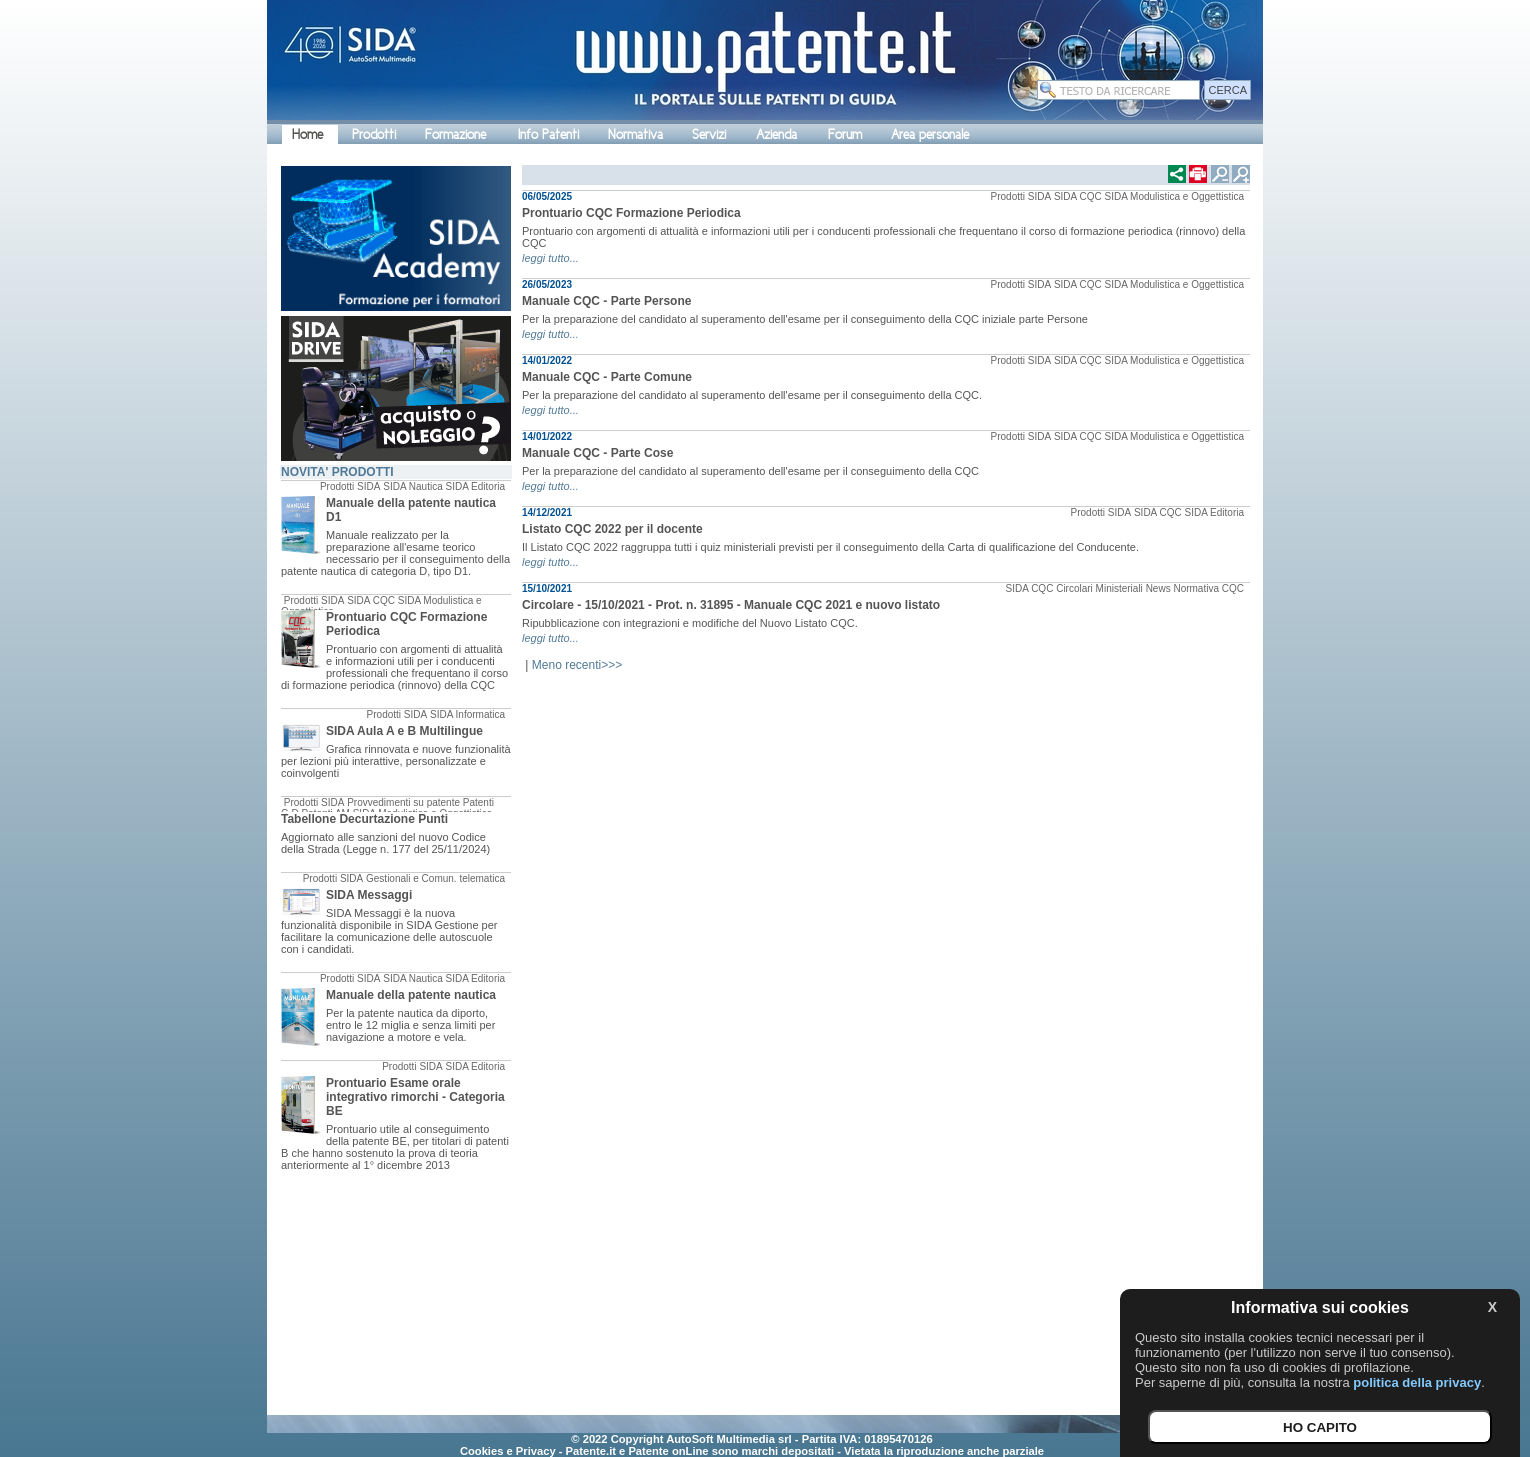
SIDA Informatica (467, 714)
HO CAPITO (1320, 1427)
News (1158, 588)
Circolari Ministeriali (1099, 588)
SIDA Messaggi (369, 895)
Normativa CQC (1208, 588)
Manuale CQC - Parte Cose (597, 453)
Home (307, 134)
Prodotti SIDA (350, 486)
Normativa (635, 134)
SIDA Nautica (412, 486)
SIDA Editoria (475, 486)
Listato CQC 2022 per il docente (612, 529)
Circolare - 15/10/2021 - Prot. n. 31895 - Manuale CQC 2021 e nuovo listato (731, 605)
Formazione (455, 134)
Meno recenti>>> (577, 665)
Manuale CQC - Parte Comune (607, 377)
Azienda (776, 134)
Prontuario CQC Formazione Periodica (631, 213)
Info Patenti (548, 134)
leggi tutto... (550, 258)
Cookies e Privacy (508, 1451)
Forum (845, 134)
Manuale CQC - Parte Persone (606, 301)
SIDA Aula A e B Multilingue (404, 731)
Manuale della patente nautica (411, 995)
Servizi (709, 134)
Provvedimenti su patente (403, 802)
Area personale (930, 134)
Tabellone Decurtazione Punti (364, 819)
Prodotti (374, 134)
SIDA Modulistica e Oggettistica (1174, 196)
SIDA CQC (371, 600)
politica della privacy (1417, 1382)
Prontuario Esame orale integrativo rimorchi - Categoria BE (415, 1097)
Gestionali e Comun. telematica (435, 878)
